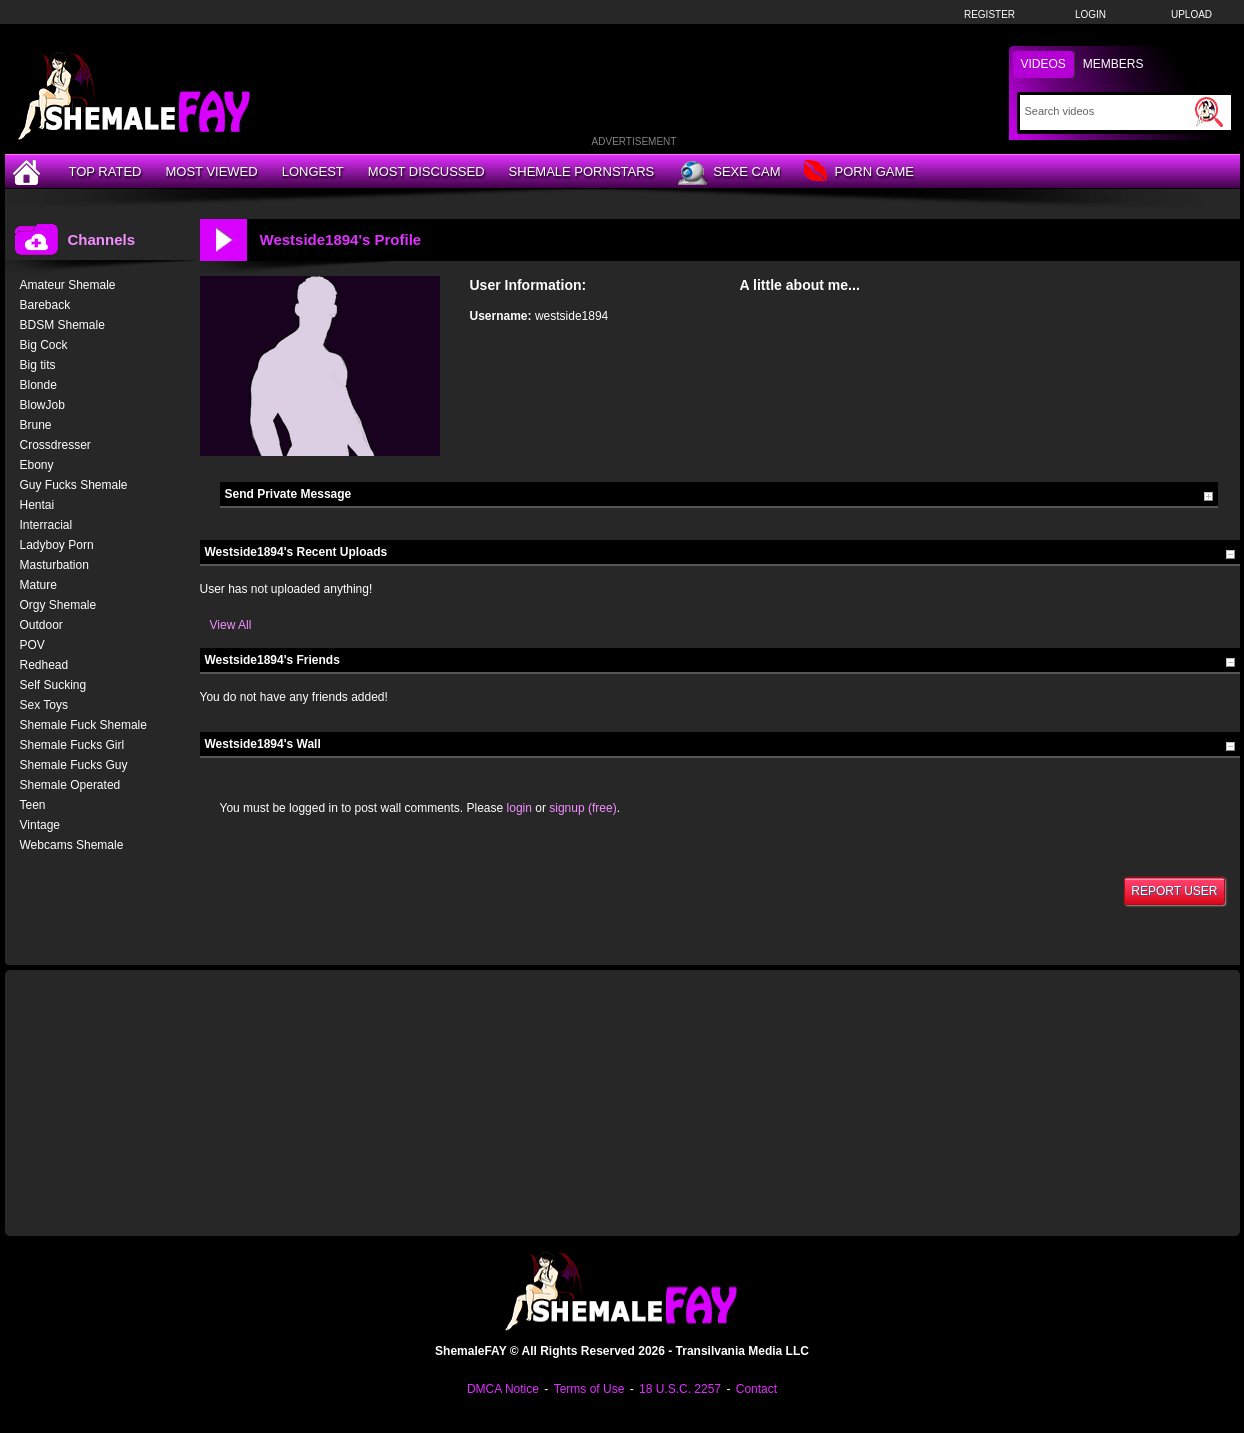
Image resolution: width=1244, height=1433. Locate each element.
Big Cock (44, 345)
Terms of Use (589, 1389)
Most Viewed (211, 171)
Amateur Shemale (68, 285)
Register (989, 14)
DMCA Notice (503, 1389)
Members (1113, 64)
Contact (756, 1389)
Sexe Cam (729, 173)
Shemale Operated (70, 785)
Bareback (45, 305)
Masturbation (54, 565)
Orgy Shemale (58, 605)
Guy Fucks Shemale (74, 485)
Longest (313, 171)
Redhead (44, 665)
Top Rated (105, 171)
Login (1090, 14)
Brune (36, 425)
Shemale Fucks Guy (74, 765)
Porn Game (858, 172)
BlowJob (42, 405)
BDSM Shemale (62, 325)
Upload (1191, 14)
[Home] (29, 171)
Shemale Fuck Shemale (83, 725)
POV (32, 645)
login (519, 808)
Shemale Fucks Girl (72, 745)
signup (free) (582, 808)
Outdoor (41, 625)
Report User (1174, 891)
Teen (33, 805)
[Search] (1107, 111)
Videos (1043, 64)
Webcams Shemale (72, 845)
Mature (38, 585)
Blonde (38, 385)
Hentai (37, 505)
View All (231, 625)
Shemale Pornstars (582, 171)
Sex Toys (44, 705)
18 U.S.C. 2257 (680, 1389)
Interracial (46, 525)
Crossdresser (55, 445)
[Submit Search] (1209, 112)
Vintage (40, 825)
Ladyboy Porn (57, 545)
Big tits (38, 365)
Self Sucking (53, 685)
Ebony (37, 465)
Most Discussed (426, 171)
